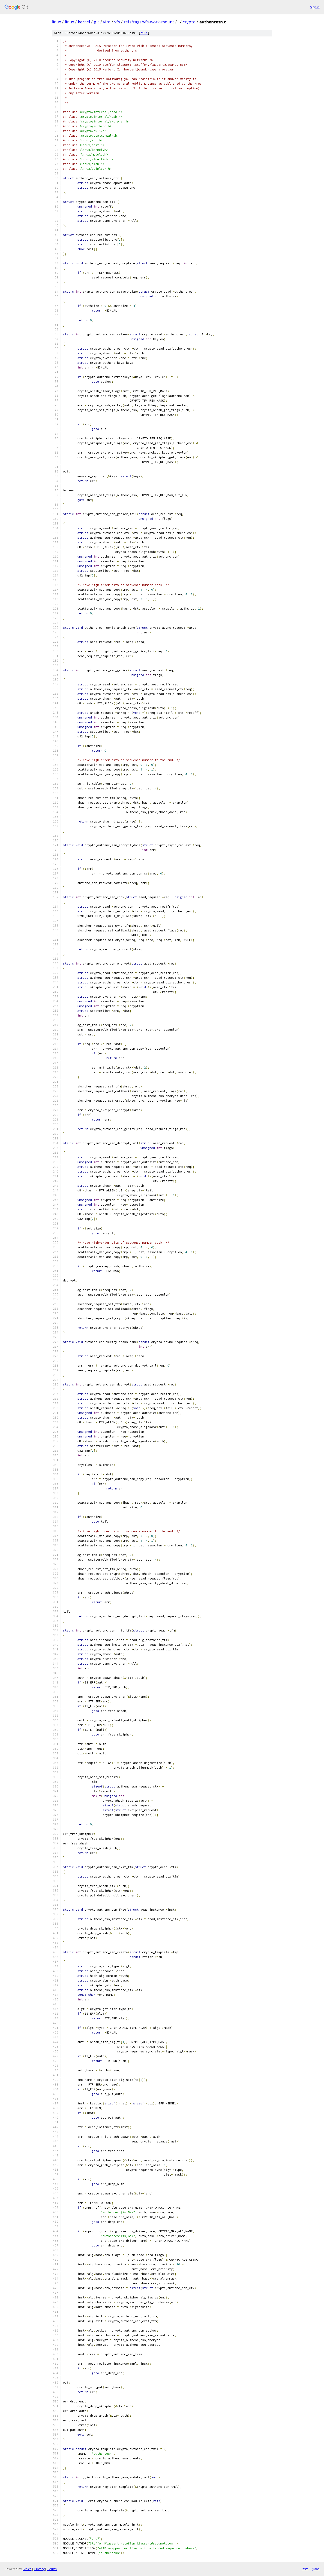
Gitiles (27, 2569)
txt (305, 2569)
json (316, 2569)
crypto (189, 22)
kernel (84, 22)
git (96, 22)
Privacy (39, 2569)
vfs (117, 22)
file (144, 33)
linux (56, 22)
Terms (52, 2569)
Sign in (315, 7)
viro (106, 22)
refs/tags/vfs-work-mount (149, 22)
